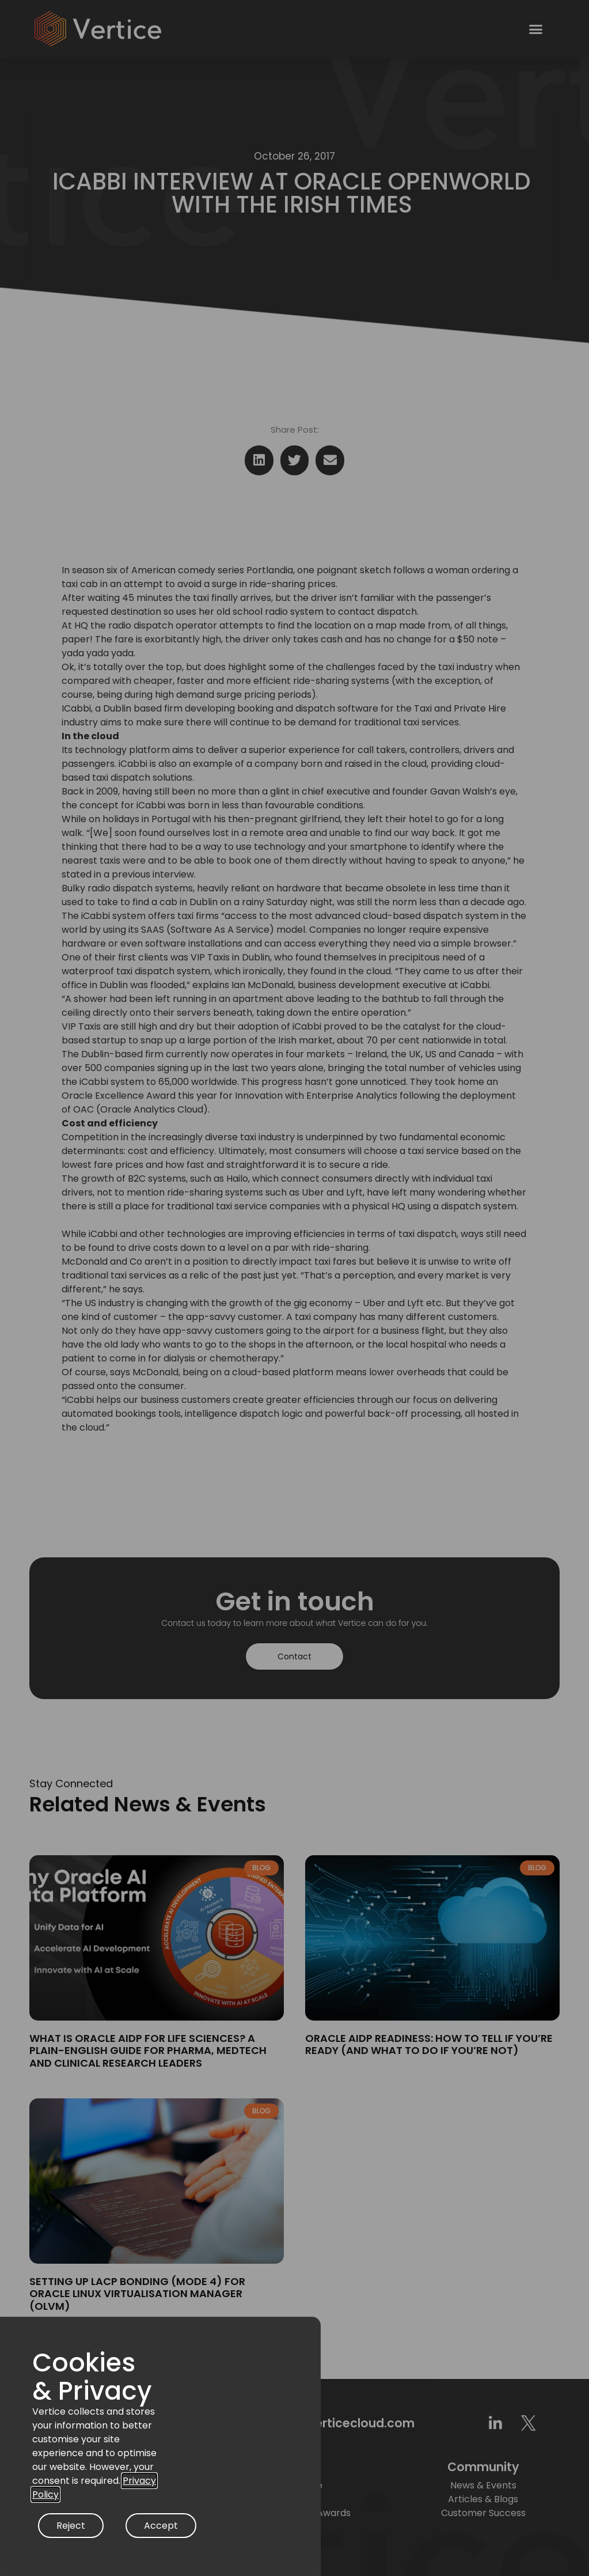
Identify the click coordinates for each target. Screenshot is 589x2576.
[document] (294, 1288)
